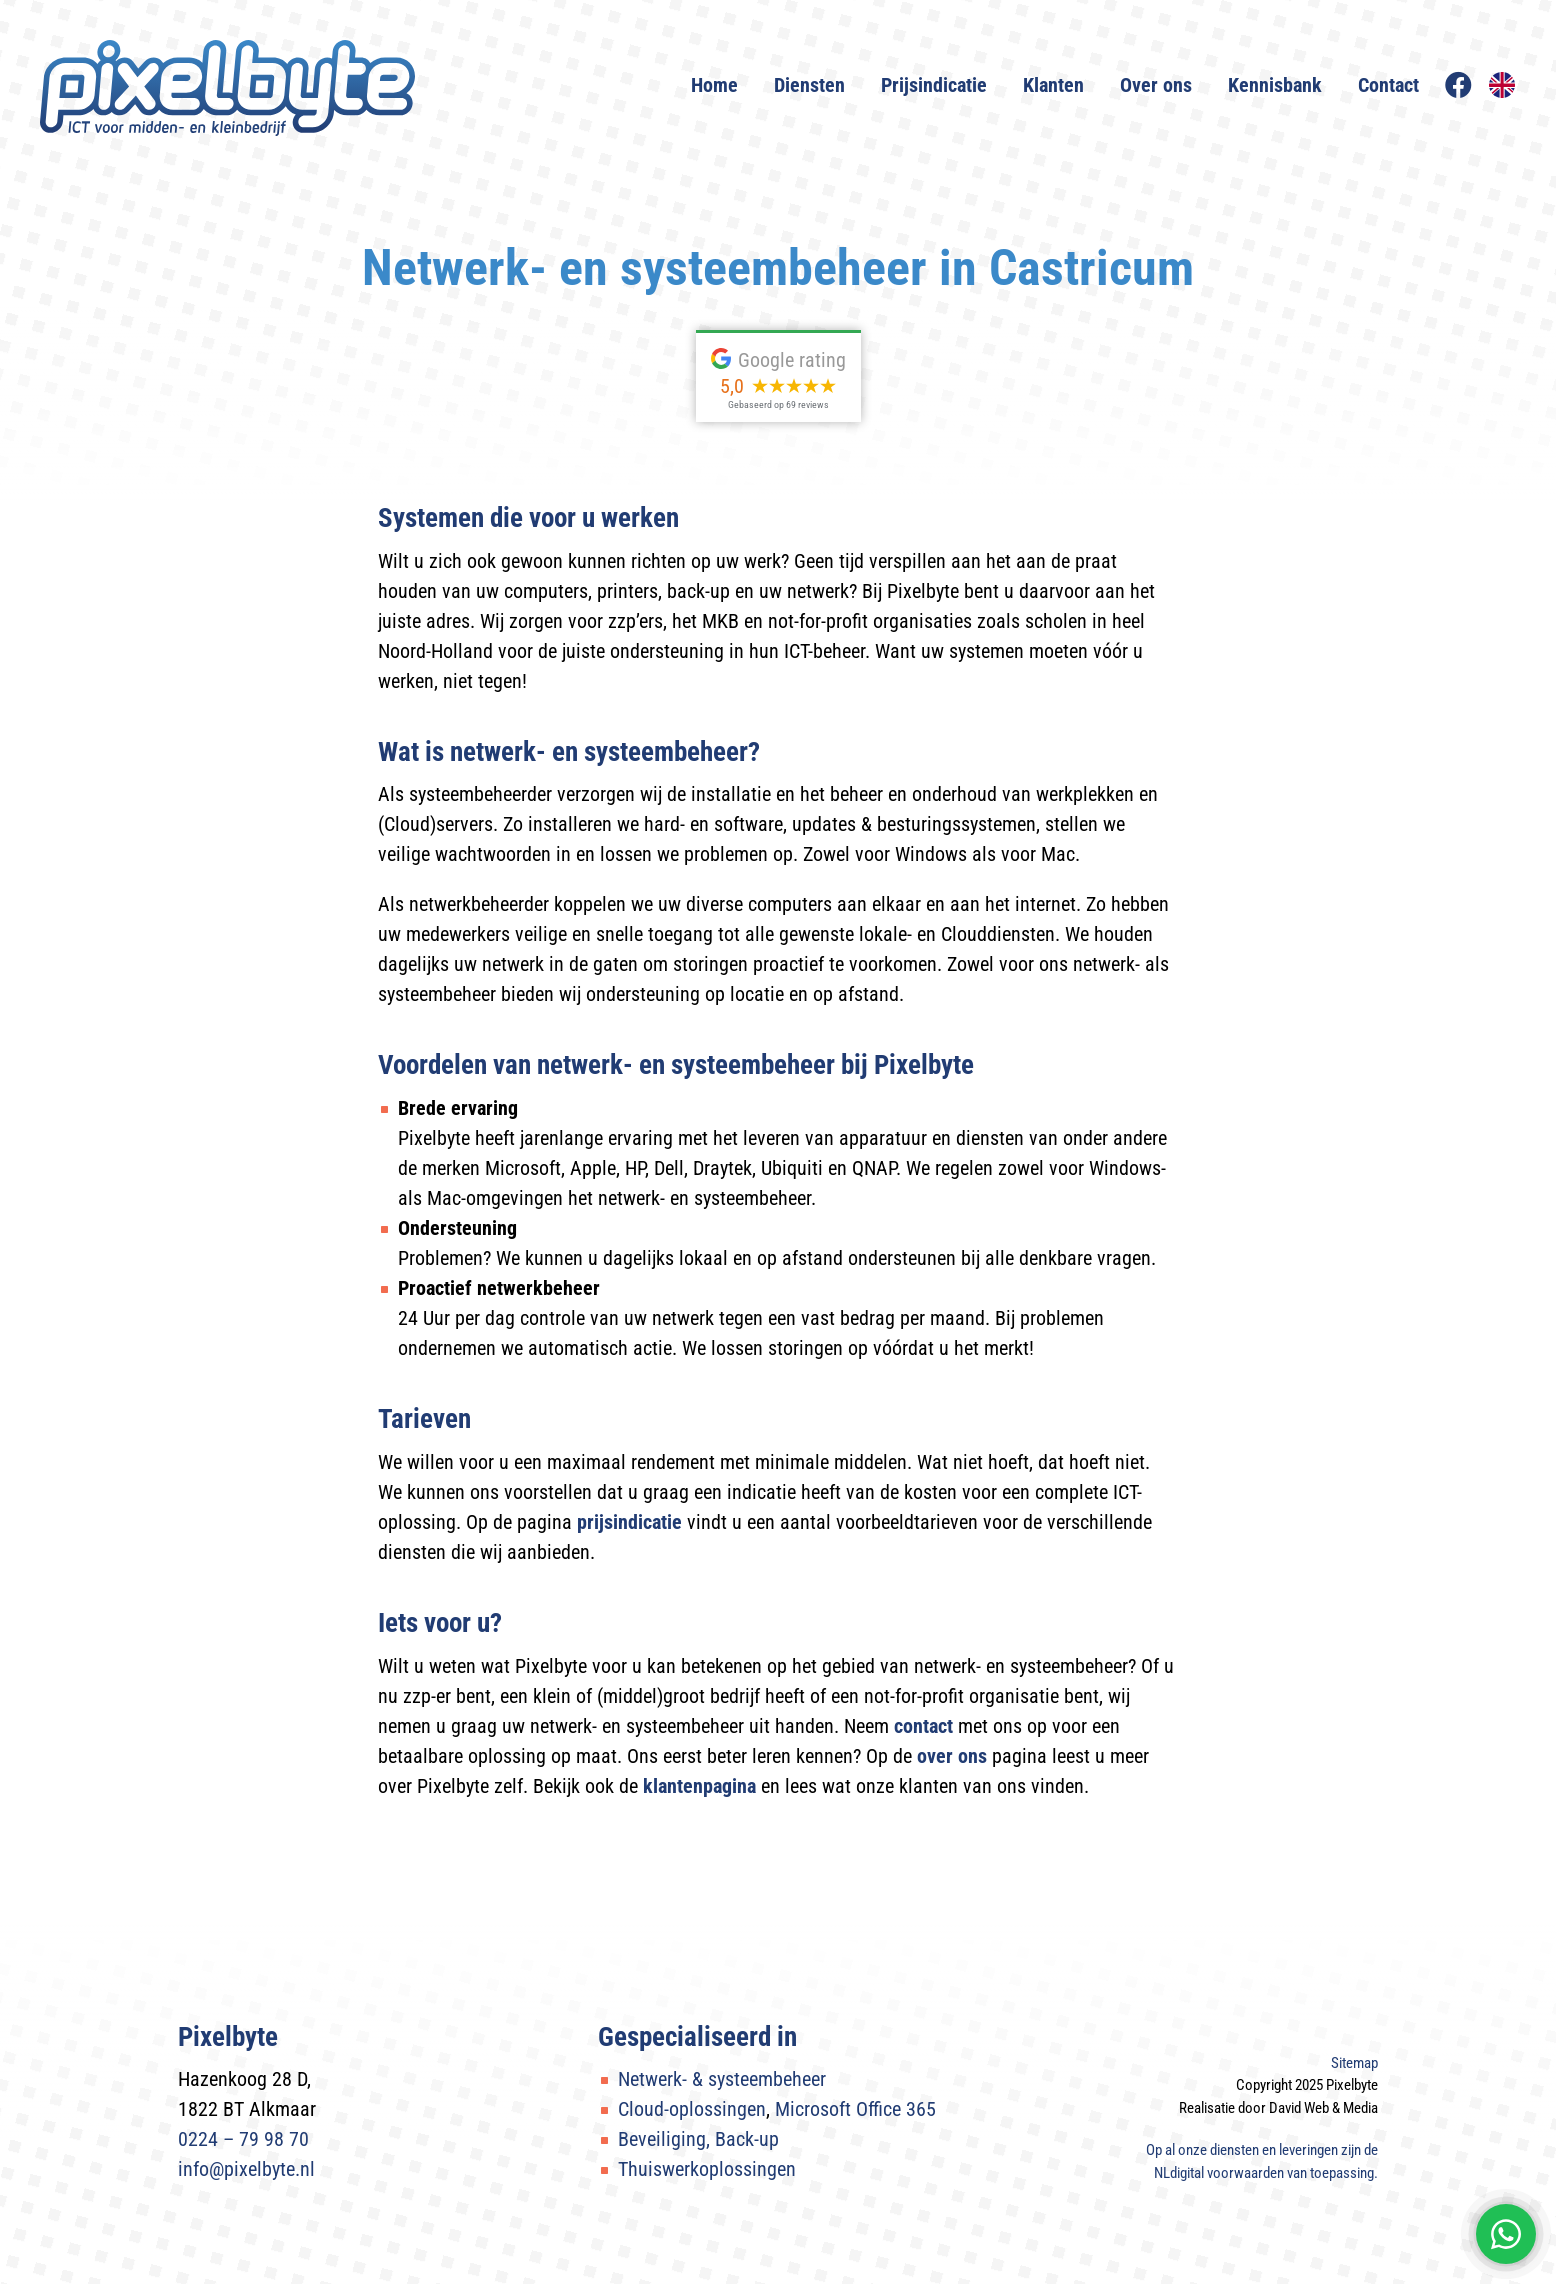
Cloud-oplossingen (692, 2109)
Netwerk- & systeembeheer (722, 2079)
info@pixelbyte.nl (246, 2169)
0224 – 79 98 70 (243, 2139)
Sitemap (1354, 2063)
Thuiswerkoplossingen (707, 2169)
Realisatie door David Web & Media (1278, 2108)
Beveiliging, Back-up (698, 2139)
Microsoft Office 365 (855, 2109)
